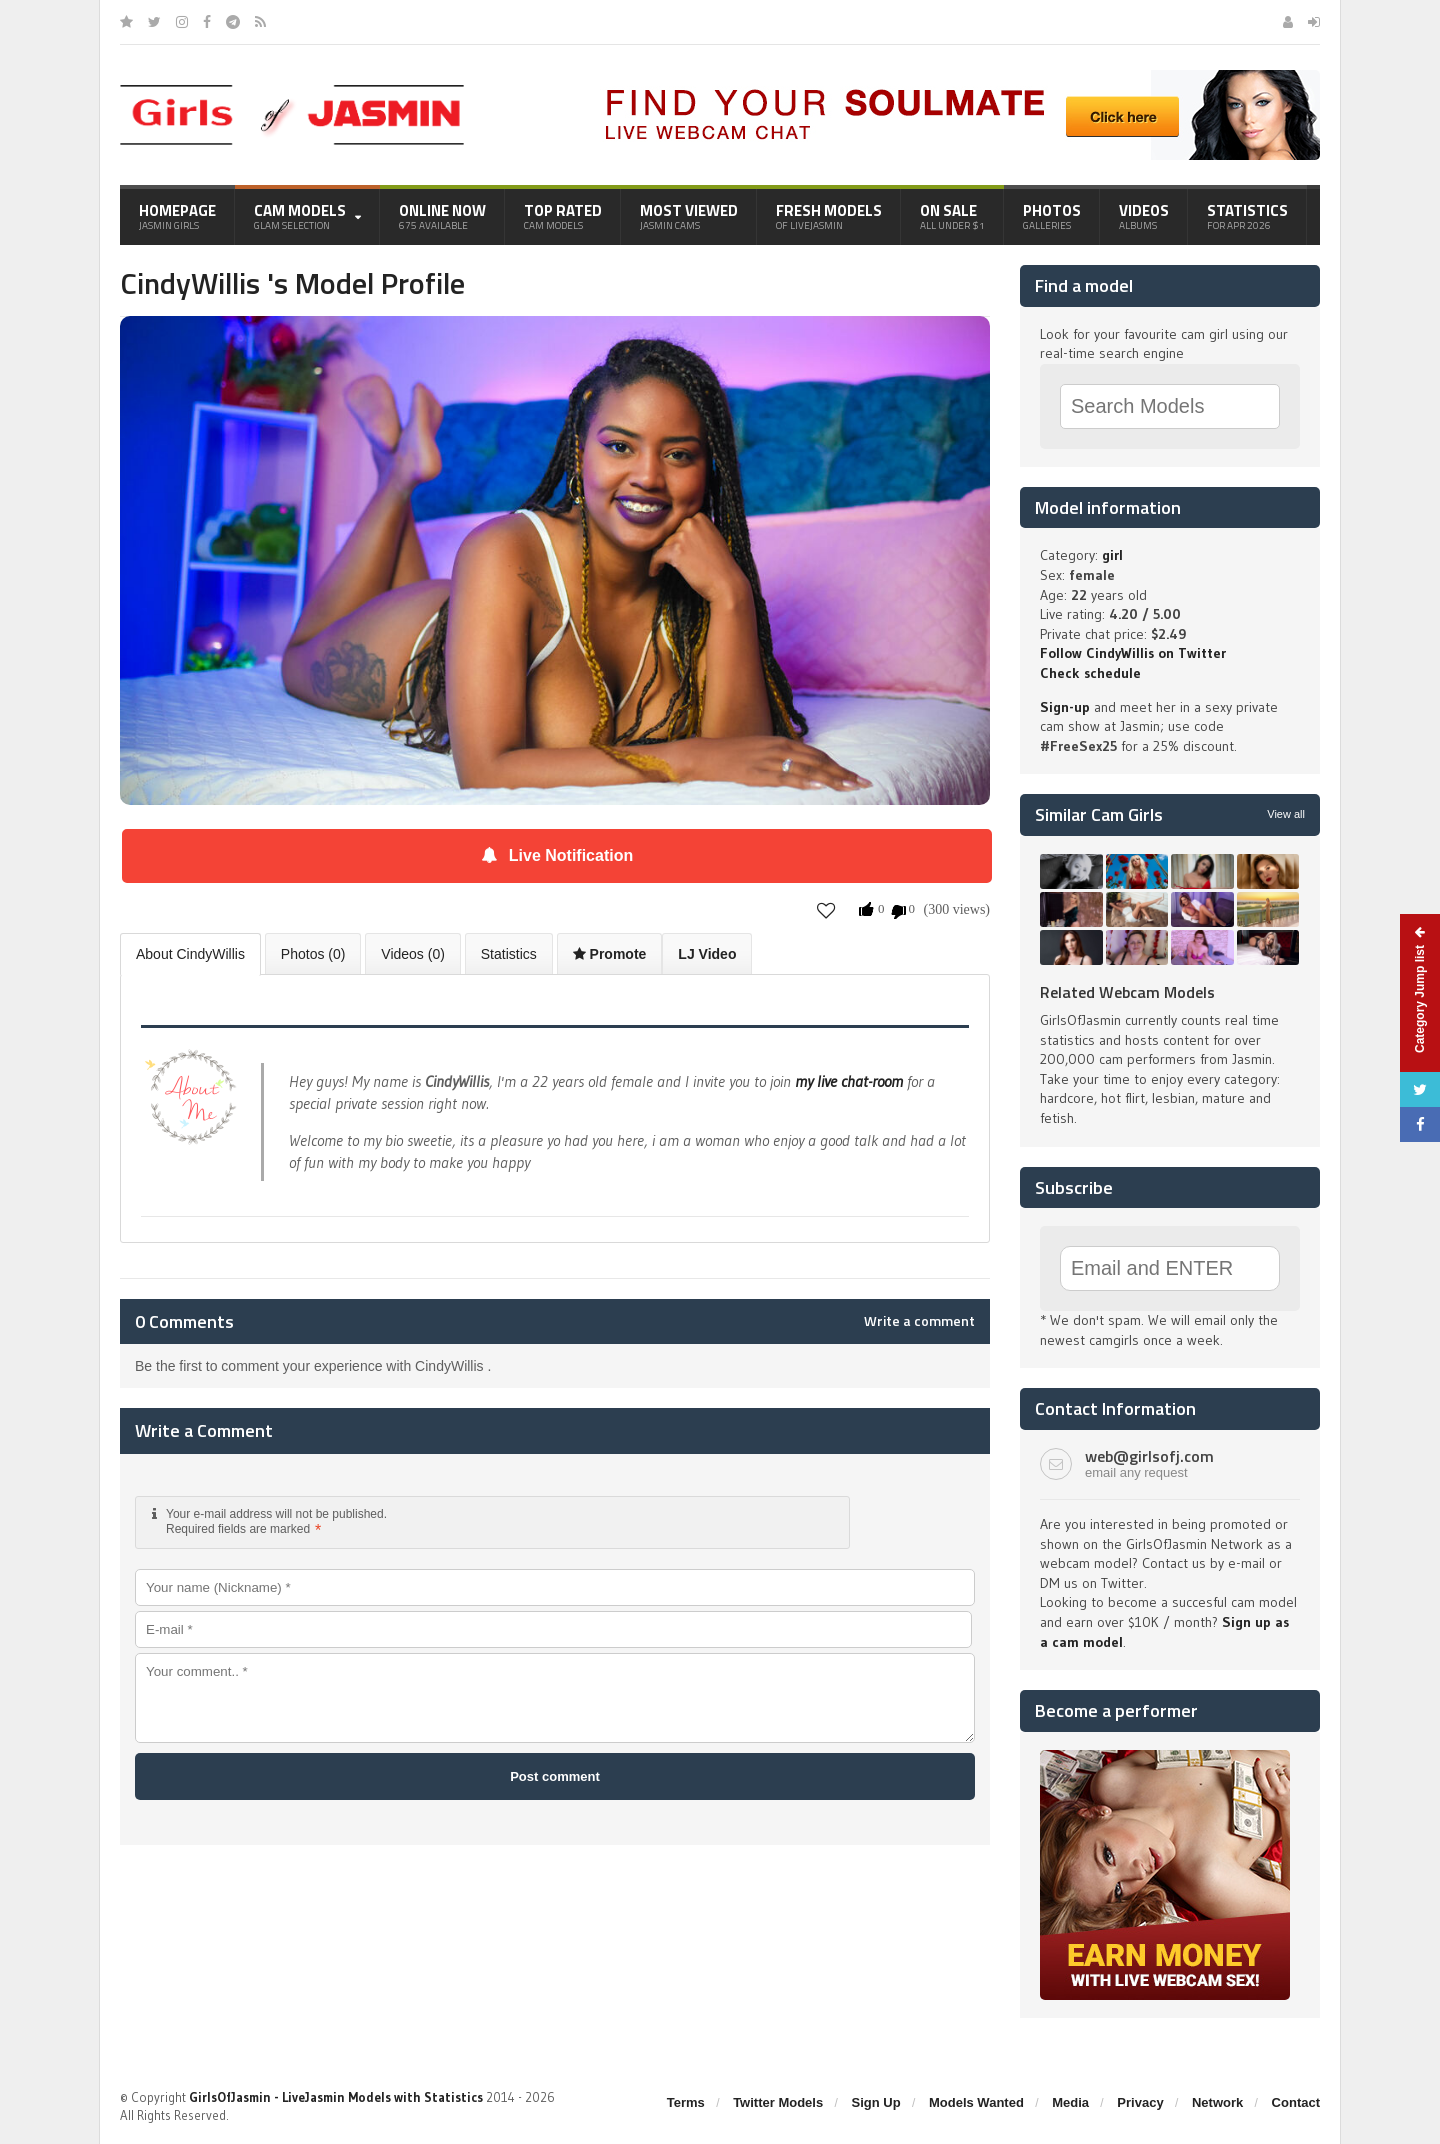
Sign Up (876, 2102)
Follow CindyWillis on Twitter (1133, 653)
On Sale (952, 216)
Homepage (177, 216)
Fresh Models (829, 216)
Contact (1296, 2102)
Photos (1052, 216)
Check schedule (1090, 673)
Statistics (1247, 216)
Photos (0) (313, 954)
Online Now (442, 216)
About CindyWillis (190, 954)
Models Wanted (976, 2102)
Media (1070, 2102)
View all (1286, 814)
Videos (1144, 216)
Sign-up (1065, 707)
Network (1217, 2102)
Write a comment (919, 1321)
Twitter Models (778, 2102)
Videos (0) (413, 954)
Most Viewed (689, 216)
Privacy (1140, 2102)
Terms (686, 2102)
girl (1112, 555)
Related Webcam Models (1127, 992)
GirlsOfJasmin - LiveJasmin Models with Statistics (336, 2097)
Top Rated (563, 216)
